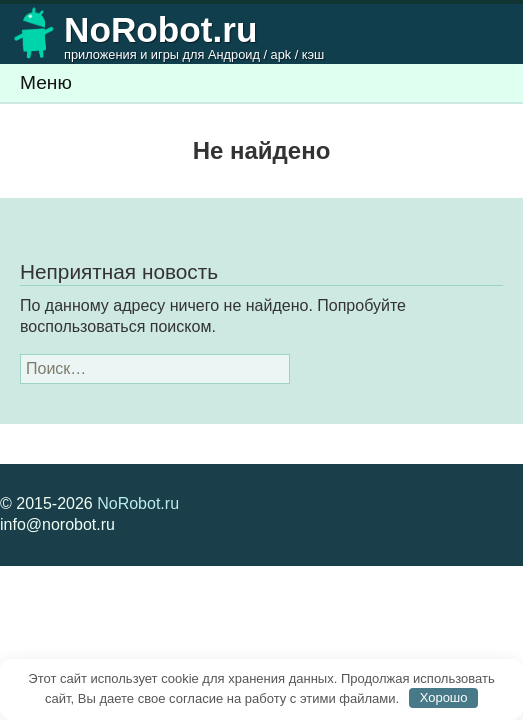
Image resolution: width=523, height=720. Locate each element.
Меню (46, 82)
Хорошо (444, 697)
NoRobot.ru (138, 503)
